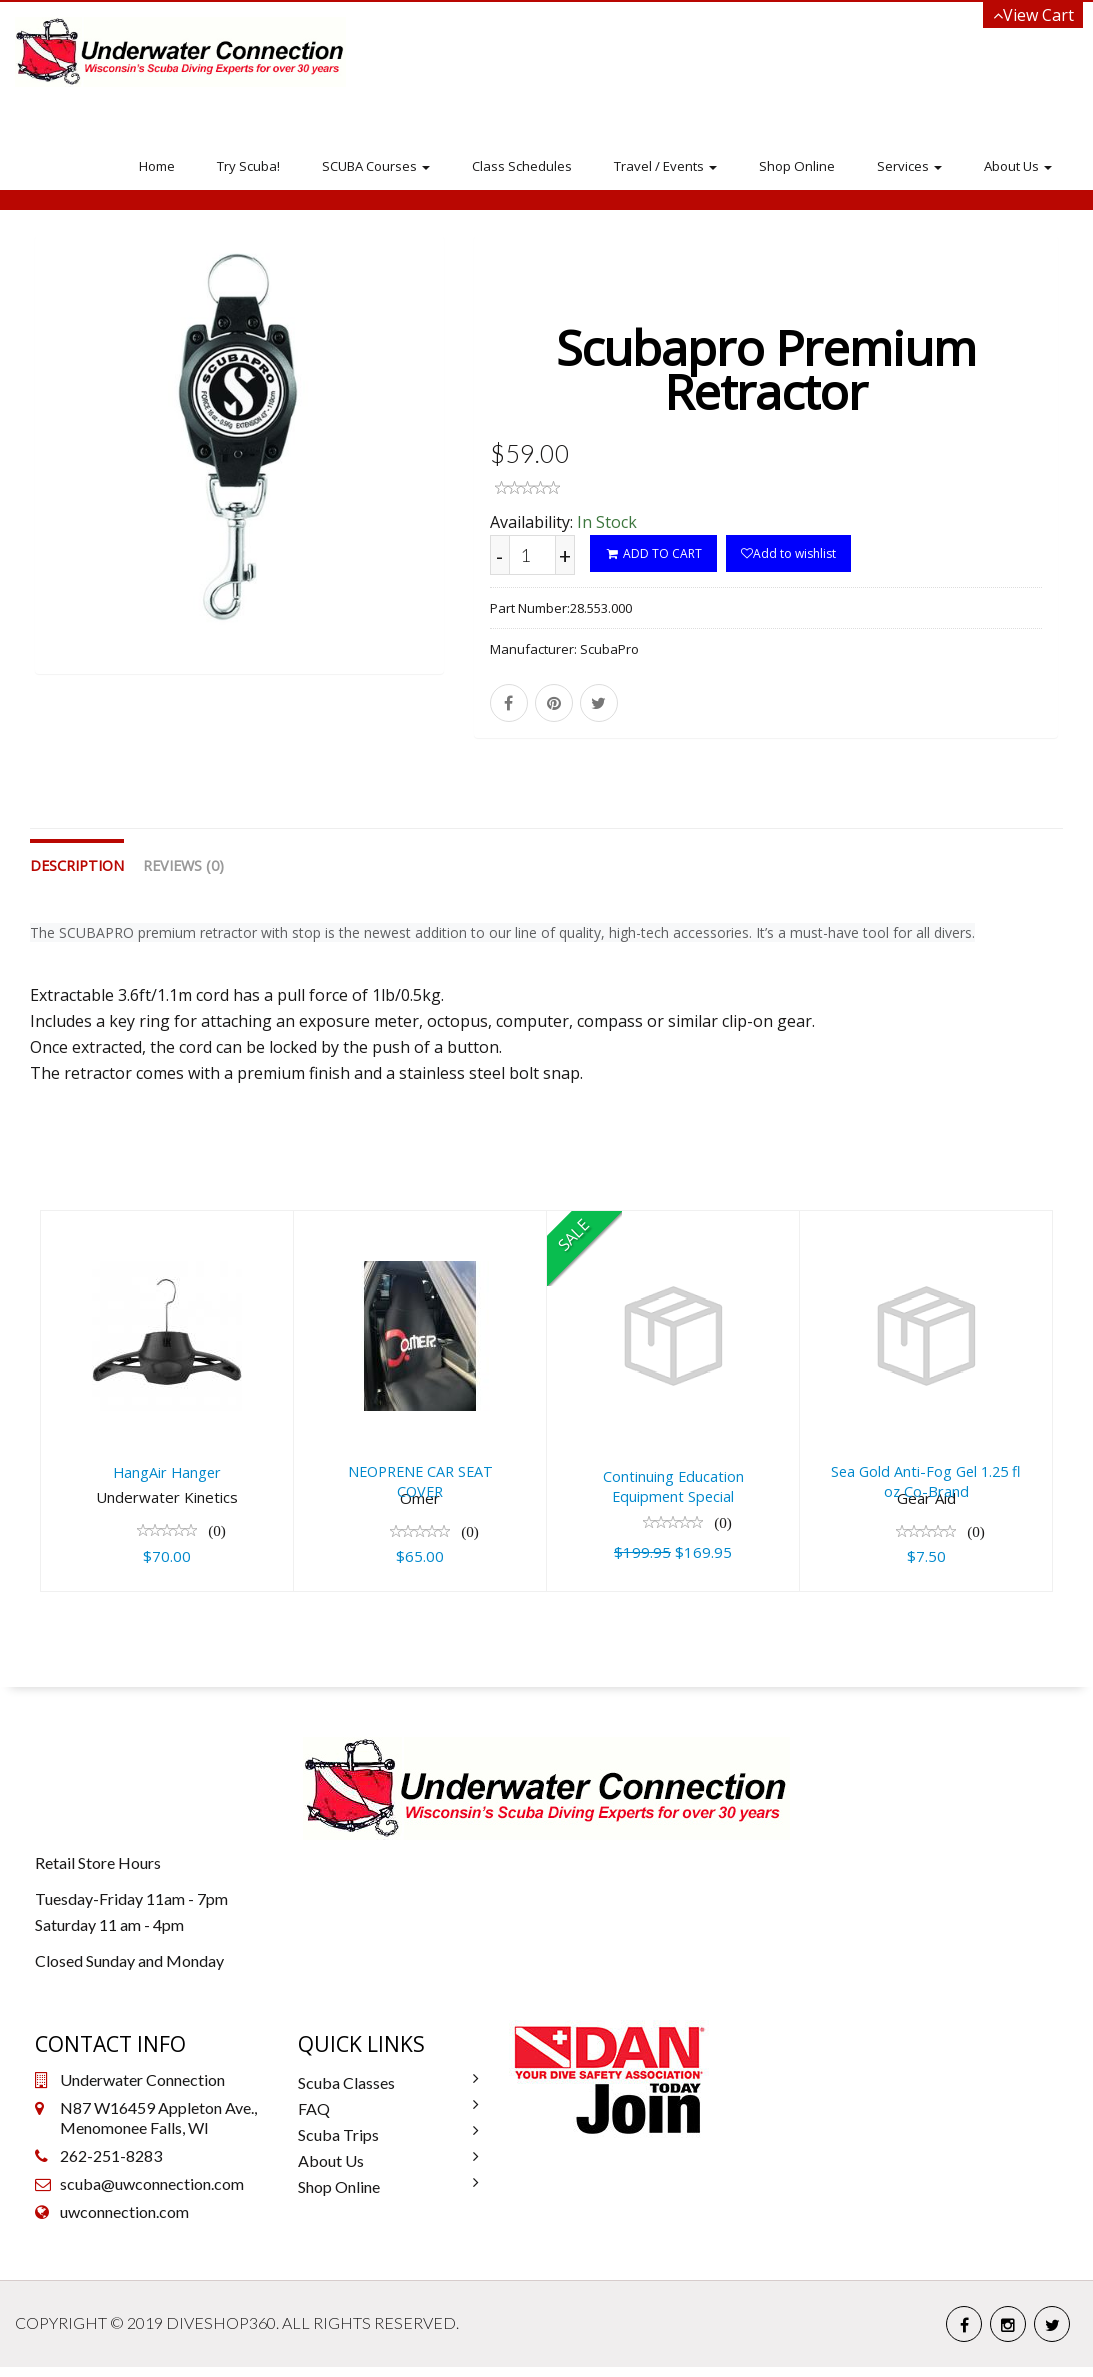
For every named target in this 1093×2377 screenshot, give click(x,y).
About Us (1018, 166)
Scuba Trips (338, 2144)
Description (77, 876)
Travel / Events (665, 166)
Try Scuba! (248, 166)
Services (909, 166)
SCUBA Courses (376, 166)
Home (157, 166)
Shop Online (797, 166)
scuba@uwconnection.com (152, 2193)
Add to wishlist (788, 553)
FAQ (314, 2118)
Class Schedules (522, 166)
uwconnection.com (124, 2221)
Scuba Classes (346, 2092)
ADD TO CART (653, 553)
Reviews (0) (183, 876)
